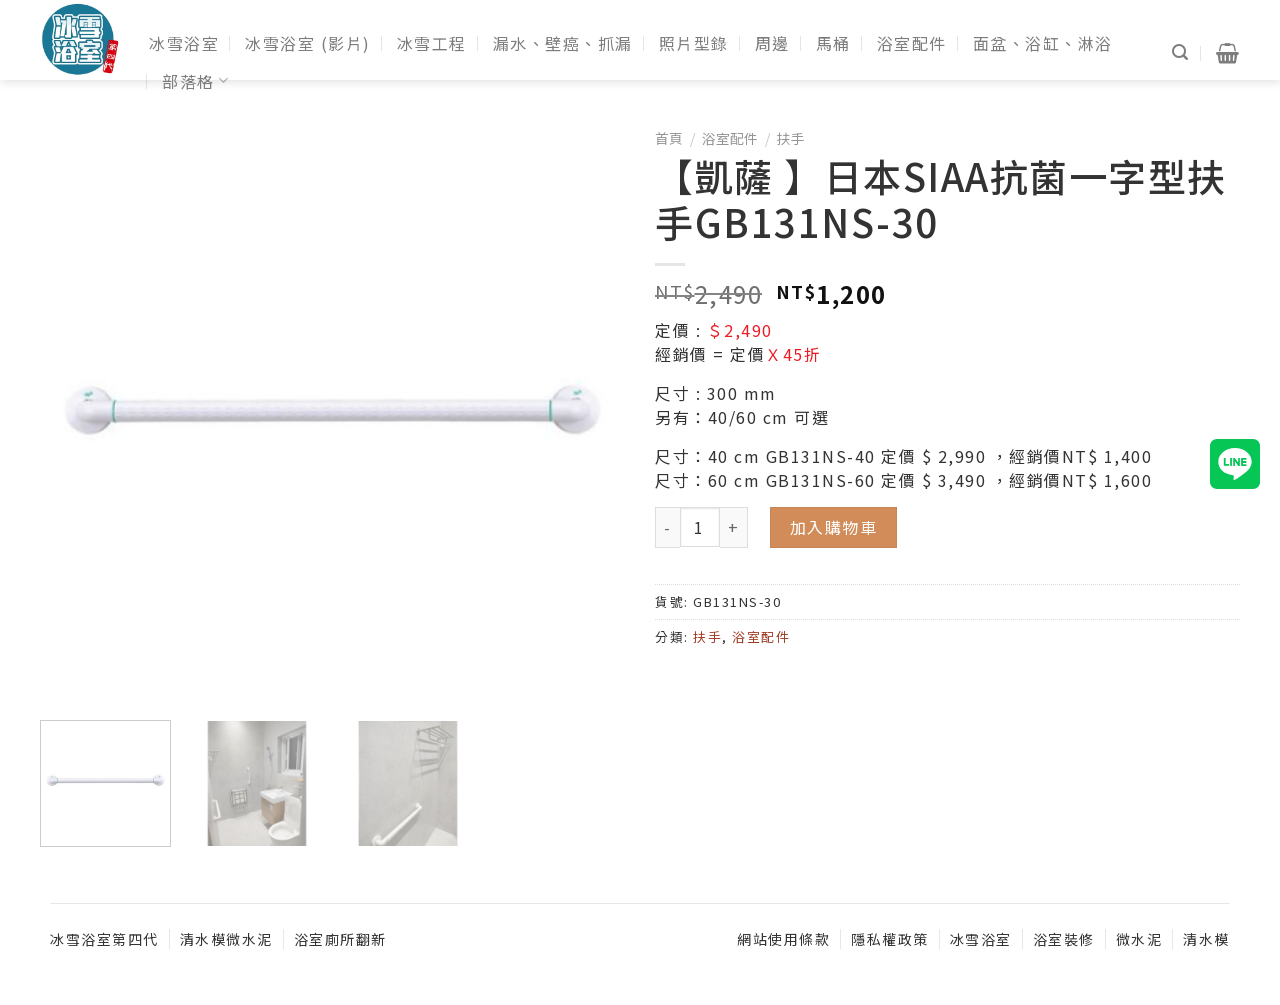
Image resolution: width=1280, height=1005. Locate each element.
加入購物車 (834, 527)
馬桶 (833, 43)
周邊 (772, 43)
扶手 (791, 138)
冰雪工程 (432, 43)
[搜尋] (1181, 52)
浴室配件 (912, 43)
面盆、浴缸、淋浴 (1043, 43)
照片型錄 (694, 43)
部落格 (195, 81)
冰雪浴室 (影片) (308, 43)
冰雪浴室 (184, 43)
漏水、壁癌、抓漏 (563, 43)
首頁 (669, 138)
